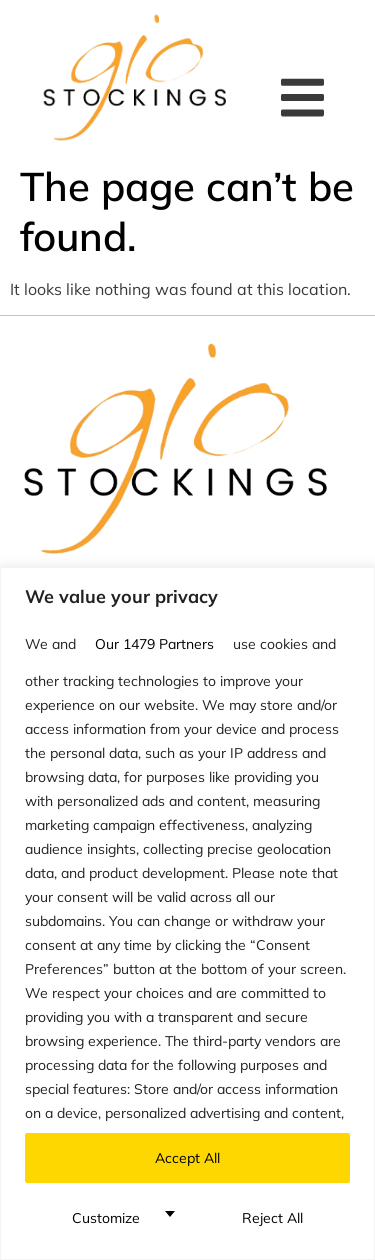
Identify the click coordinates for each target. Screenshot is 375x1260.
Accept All (187, 1158)
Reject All (272, 1218)
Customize (106, 1218)
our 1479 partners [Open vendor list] (154, 644)
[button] (307, 97)
